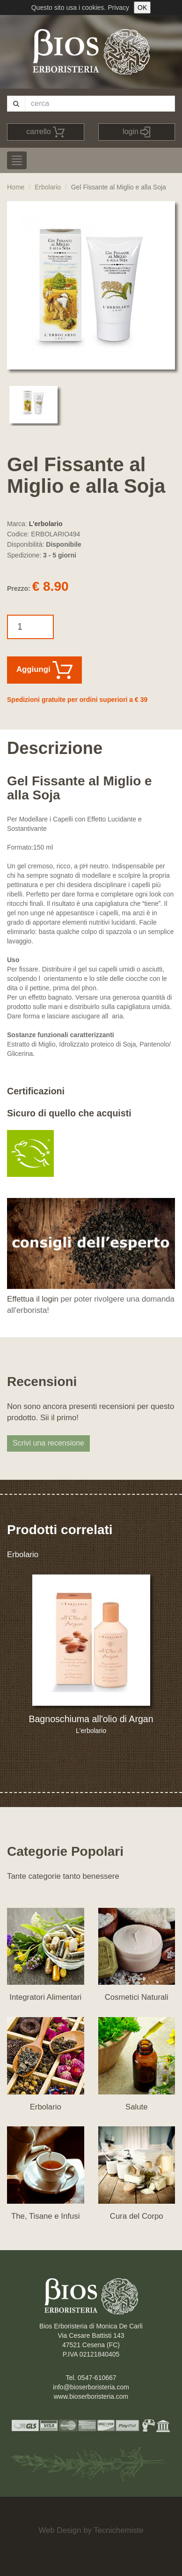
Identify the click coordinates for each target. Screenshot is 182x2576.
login (136, 132)
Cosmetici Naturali (136, 1997)
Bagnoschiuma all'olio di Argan (91, 1719)
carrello (45, 132)
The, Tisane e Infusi (45, 2216)
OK (142, 7)
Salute (136, 2106)
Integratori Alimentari (45, 1997)
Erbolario (48, 187)
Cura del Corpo (136, 2216)
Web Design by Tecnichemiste (90, 2530)
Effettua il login (32, 1299)
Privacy (118, 7)
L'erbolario (46, 523)
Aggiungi (44, 670)
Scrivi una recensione (48, 1443)
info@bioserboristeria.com (91, 2387)
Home (15, 187)
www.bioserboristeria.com (91, 2396)
